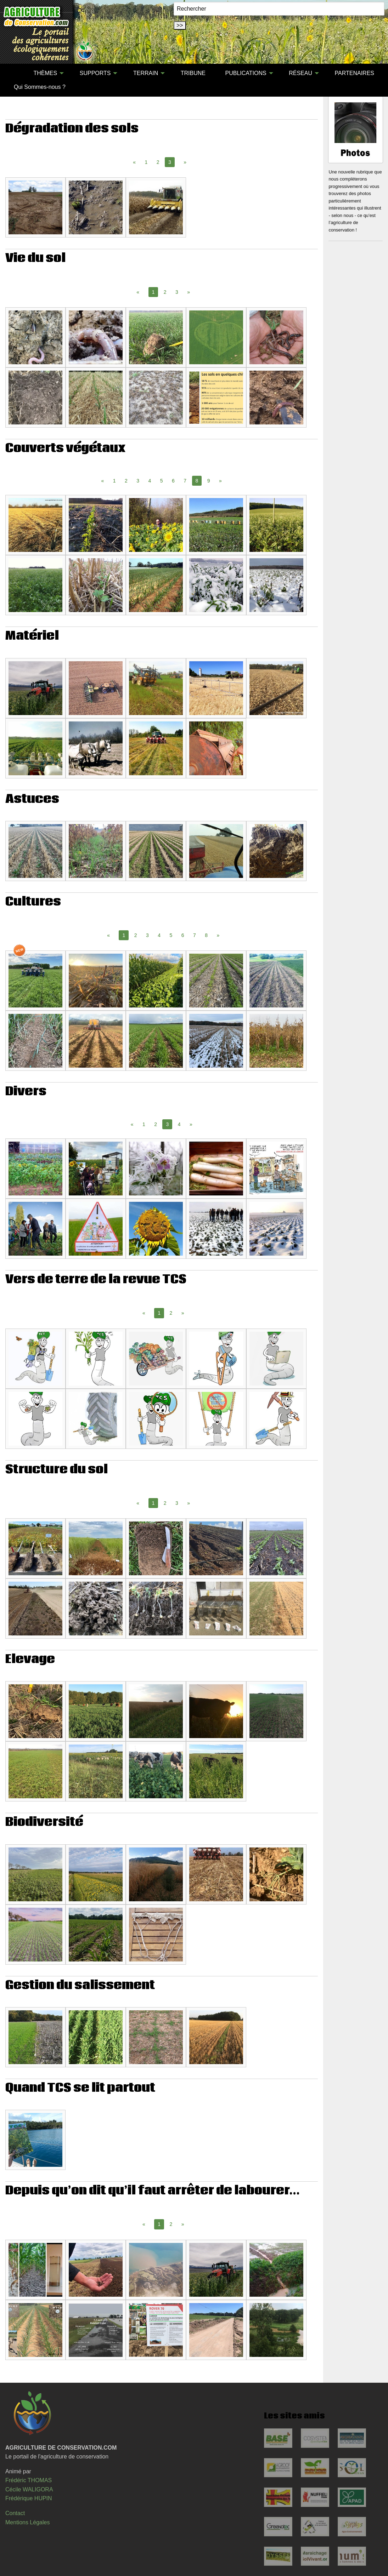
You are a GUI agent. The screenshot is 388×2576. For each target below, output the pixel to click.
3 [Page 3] (176, 292)
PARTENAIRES (354, 73)
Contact (15, 2513)
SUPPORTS (95, 73)
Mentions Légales (27, 2522)
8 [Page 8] (206, 935)
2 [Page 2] (158, 162)
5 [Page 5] (161, 481)
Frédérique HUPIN (28, 2498)
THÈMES (45, 73)
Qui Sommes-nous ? (40, 87)
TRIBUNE (193, 73)
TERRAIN (145, 73)
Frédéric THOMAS (28, 2480)
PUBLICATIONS (245, 73)
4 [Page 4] (149, 481)
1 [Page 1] (146, 162)
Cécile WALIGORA (29, 2489)
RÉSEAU (300, 73)
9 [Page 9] (208, 481)
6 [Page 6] (173, 481)
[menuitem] (13, 73)
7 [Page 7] (185, 481)
